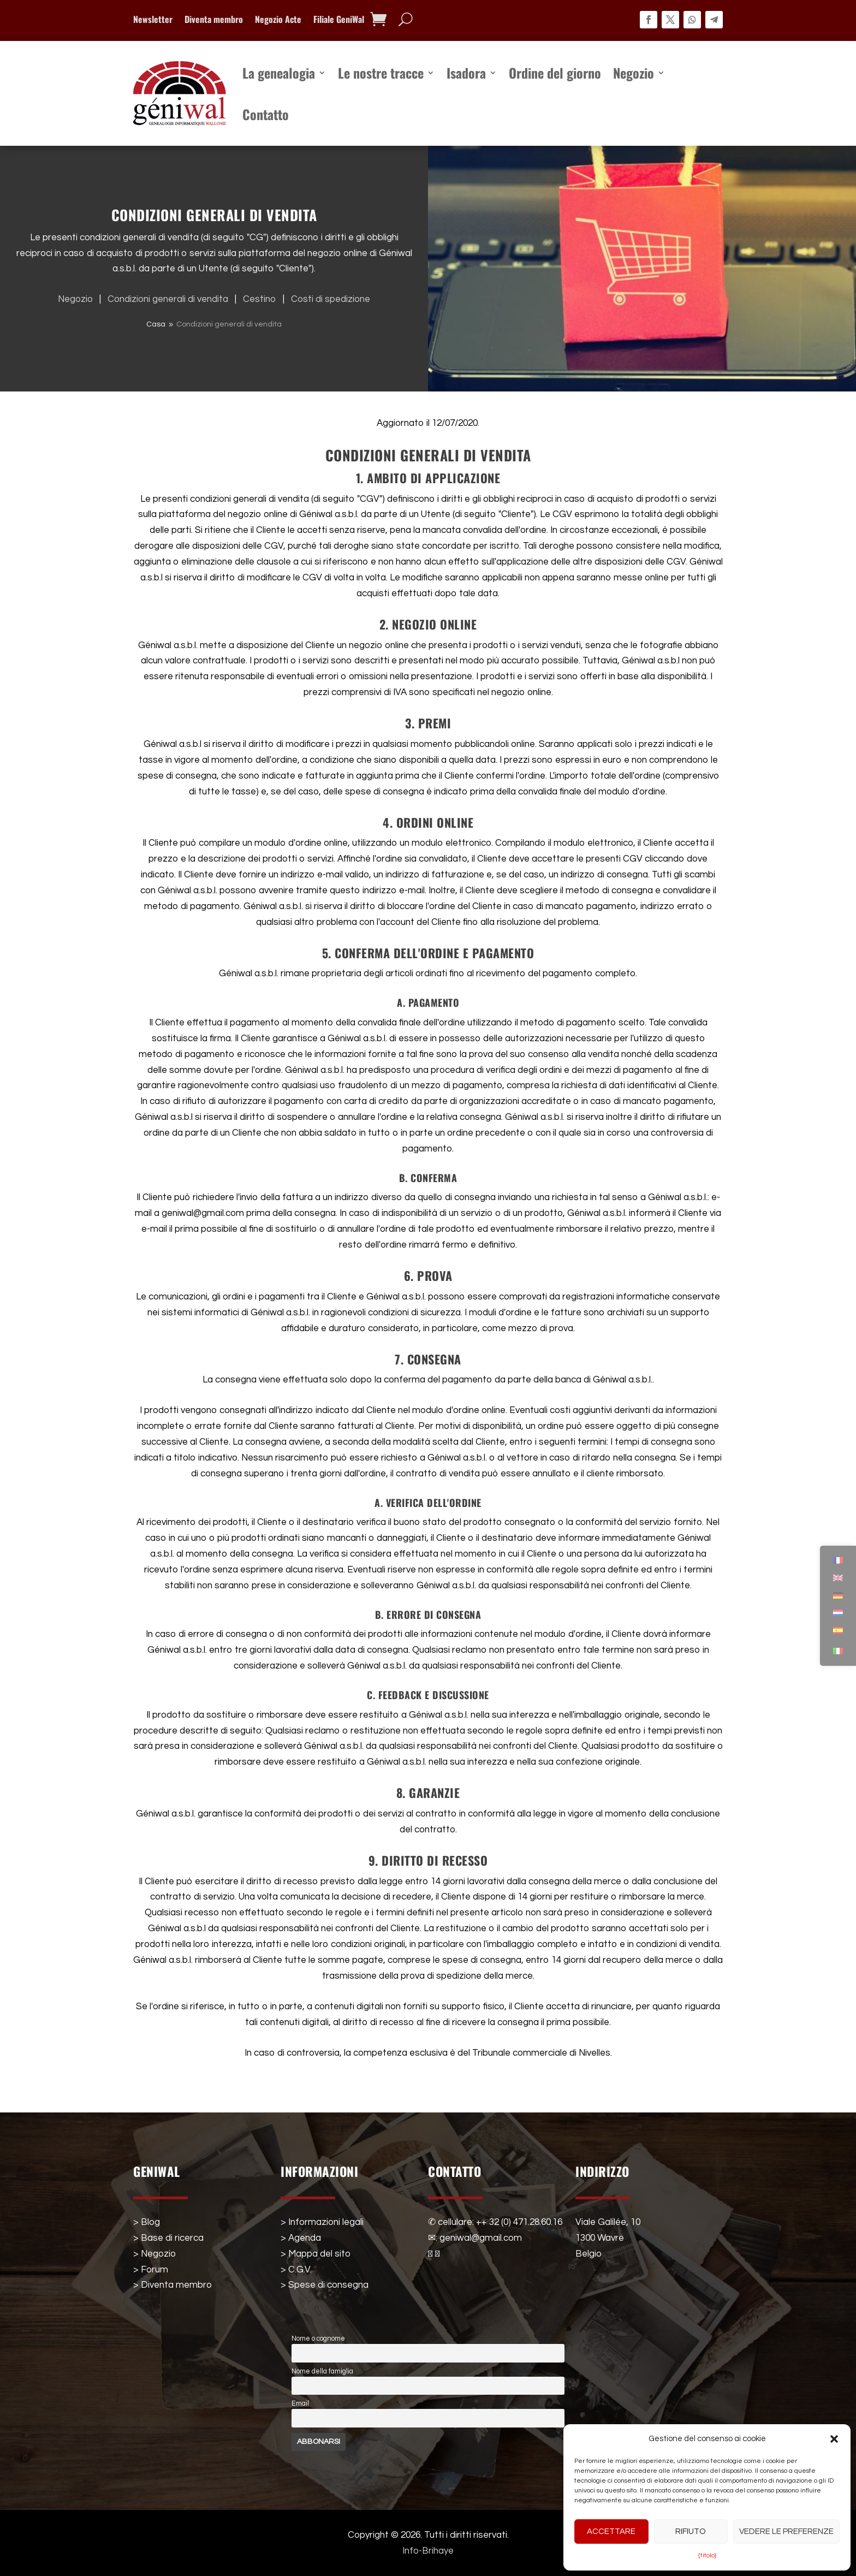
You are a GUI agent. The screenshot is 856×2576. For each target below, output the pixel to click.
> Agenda (301, 2238)
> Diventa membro (172, 2285)
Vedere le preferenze (786, 2531)
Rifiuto (690, 2531)
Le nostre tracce (381, 72)
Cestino (262, 299)
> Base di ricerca (168, 2238)
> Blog (146, 2222)
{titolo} (707, 2555)
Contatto (265, 114)
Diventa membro (214, 20)
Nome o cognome (318, 2338)
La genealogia (278, 72)
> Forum (150, 2270)
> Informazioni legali (322, 2222)
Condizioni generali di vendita (170, 299)
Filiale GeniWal (338, 20)
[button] (834, 2438)
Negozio (633, 72)
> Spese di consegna (324, 2285)
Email (300, 2403)
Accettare (611, 2531)
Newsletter (153, 20)
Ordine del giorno (555, 72)
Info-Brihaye (428, 2551)
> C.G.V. (296, 2270)
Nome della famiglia (322, 2371)
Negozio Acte (278, 20)
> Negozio (154, 2254)
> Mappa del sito (315, 2254)
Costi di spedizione (330, 299)
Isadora (466, 72)
